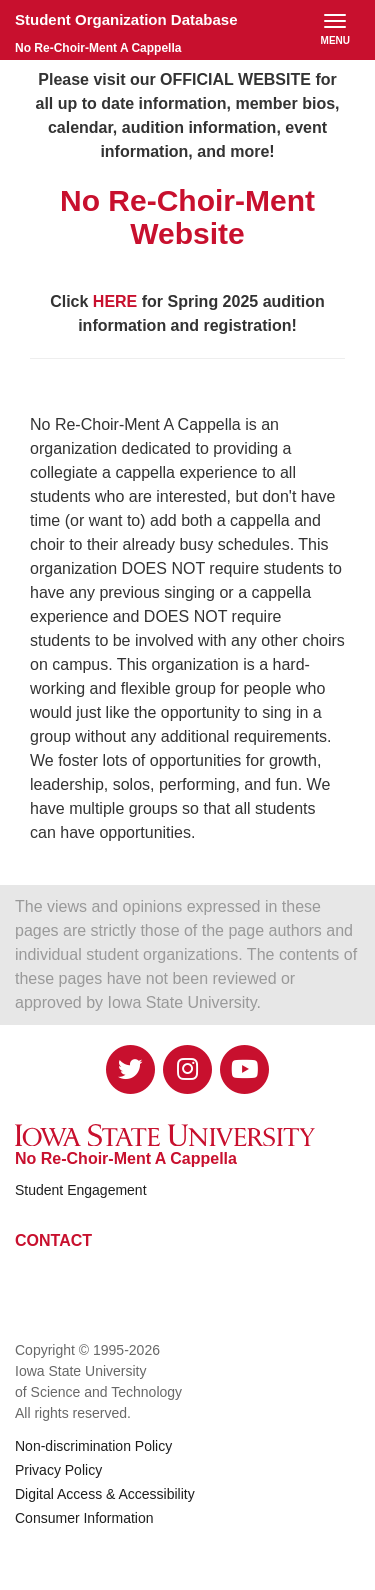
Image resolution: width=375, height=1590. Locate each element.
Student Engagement (81, 1190)
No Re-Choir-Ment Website (187, 217)
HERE (115, 301)
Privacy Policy (58, 1470)
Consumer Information (84, 1518)
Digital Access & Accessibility (105, 1494)
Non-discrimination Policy (93, 1446)
